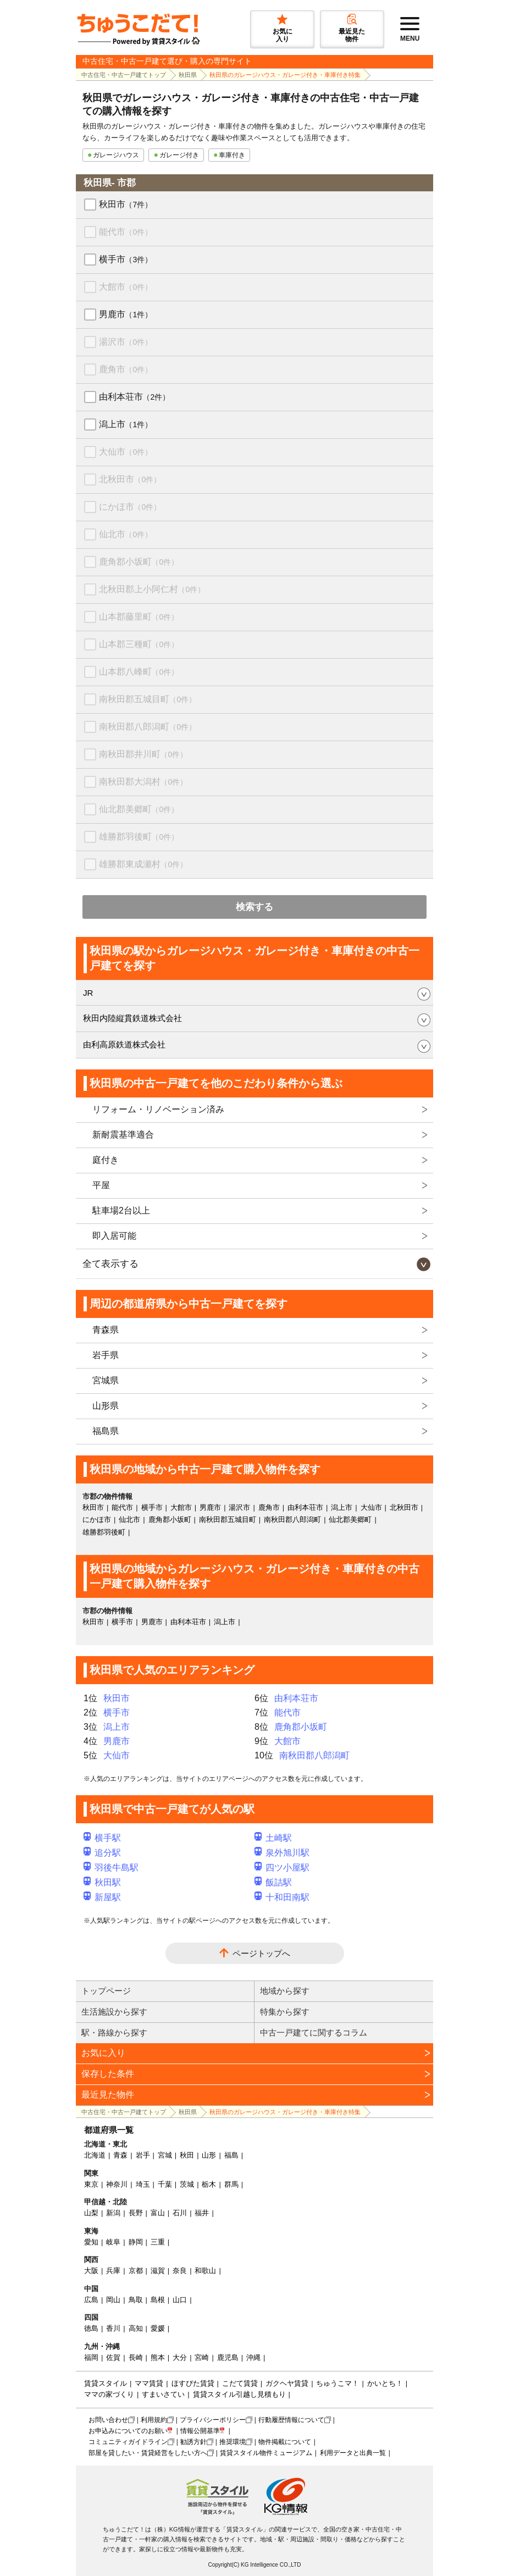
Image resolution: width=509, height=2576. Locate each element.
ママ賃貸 (149, 2383)
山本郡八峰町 (139, 671)
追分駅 (102, 1852)
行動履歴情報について (291, 2420)
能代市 (125, 231)
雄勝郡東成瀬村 (143, 864)
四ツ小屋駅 (281, 1867)
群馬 (231, 2184)
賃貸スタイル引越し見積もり (239, 2394)
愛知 (91, 2242)
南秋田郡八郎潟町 (147, 726)
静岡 (136, 2242)
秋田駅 (102, 1882)
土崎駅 (273, 1838)
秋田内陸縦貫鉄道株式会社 (132, 1018)
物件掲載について (284, 2442)
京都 (136, 2270)
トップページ (106, 1990)
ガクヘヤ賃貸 (286, 2383)
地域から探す (284, 1990)
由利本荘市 (134, 396)
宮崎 (202, 2357)
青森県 (105, 1329)
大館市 (125, 286)
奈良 (180, 2270)
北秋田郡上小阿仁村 (152, 589)
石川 (180, 2213)
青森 (120, 2155)
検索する (254, 907)
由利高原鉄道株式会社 (124, 1044)
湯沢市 (125, 341)
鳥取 (136, 2300)
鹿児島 (228, 2357)
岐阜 (113, 2242)
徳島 (91, 2328)
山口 (180, 2300)
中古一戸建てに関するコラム (313, 2032)
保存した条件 (107, 2073)
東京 (91, 2184)
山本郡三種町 (139, 644)
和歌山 (205, 2270)
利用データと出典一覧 (353, 2453)
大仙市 (125, 451)
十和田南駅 (281, 1897)
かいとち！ (385, 2383)
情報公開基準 (200, 2431)
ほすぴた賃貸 (192, 2383)
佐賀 (113, 2357)
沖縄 (253, 2357)
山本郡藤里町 (139, 616)
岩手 (143, 2155)
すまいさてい (163, 2394)
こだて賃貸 (240, 2383)
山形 (209, 2155)
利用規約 (154, 2420)
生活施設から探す (114, 2011)
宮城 (165, 2155)
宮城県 (105, 1380)
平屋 (101, 1185)
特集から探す (284, 2011)
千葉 (165, 2184)
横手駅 (102, 1838)
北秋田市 (130, 479)
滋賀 (158, 2270)
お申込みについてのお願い (128, 2431)
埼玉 (143, 2184)
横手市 (125, 259)
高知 (136, 2328)
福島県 (105, 1431)
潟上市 (125, 424)
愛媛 (158, 2328)
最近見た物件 (107, 2094)
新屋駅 (102, 1897)
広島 (91, 2300)
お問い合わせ (108, 2420)
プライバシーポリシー (213, 2420)
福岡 (91, 2357)
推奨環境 (232, 2442)
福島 (231, 2155)
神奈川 (117, 2184)
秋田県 (188, 74)
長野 (136, 2213)
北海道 (95, 2155)
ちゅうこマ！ (337, 2383)
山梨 (91, 2213)
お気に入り (103, 2053)
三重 (158, 2242)
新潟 (113, 2213)
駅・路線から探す (114, 2032)
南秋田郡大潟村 (143, 781)
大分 (180, 2357)
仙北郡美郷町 (139, 809)
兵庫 (113, 2270)
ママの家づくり (109, 2394)
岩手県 (105, 1355)
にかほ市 (130, 506)
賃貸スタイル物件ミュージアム (266, 2453)
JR (88, 992)
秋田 (187, 2155)
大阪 (91, 2270)
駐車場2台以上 (121, 1210)
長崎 (136, 2357)
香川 (113, 2328)
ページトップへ (261, 1953)
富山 (158, 2213)
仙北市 (125, 534)
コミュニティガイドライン (128, 2442)
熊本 (158, 2357)
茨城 (187, 2184)
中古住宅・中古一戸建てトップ (123, 74)
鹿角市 (125, 369)
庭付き (105, 1160)
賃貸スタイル (105, 2383)
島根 (158, 2300)
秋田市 (125, 204)
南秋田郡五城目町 (147, 699)
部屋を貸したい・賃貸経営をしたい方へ (147, 2453)
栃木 (209, 2184)
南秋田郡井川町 (143, 754)
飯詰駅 (273, 1882)
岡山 (113, 2300)
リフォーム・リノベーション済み (158, 1109)
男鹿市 (125, 314)
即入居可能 (114, 1235)
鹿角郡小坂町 (139, 561)
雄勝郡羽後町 (139, 836)
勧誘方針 (193, 2442)
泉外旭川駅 (281, 1852)
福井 (202, 2213)
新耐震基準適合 (123, 1134)
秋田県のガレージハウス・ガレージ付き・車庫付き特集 (285, 74)
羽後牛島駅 (111, 1867)
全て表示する (110, 1264)
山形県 (105, 1405)
